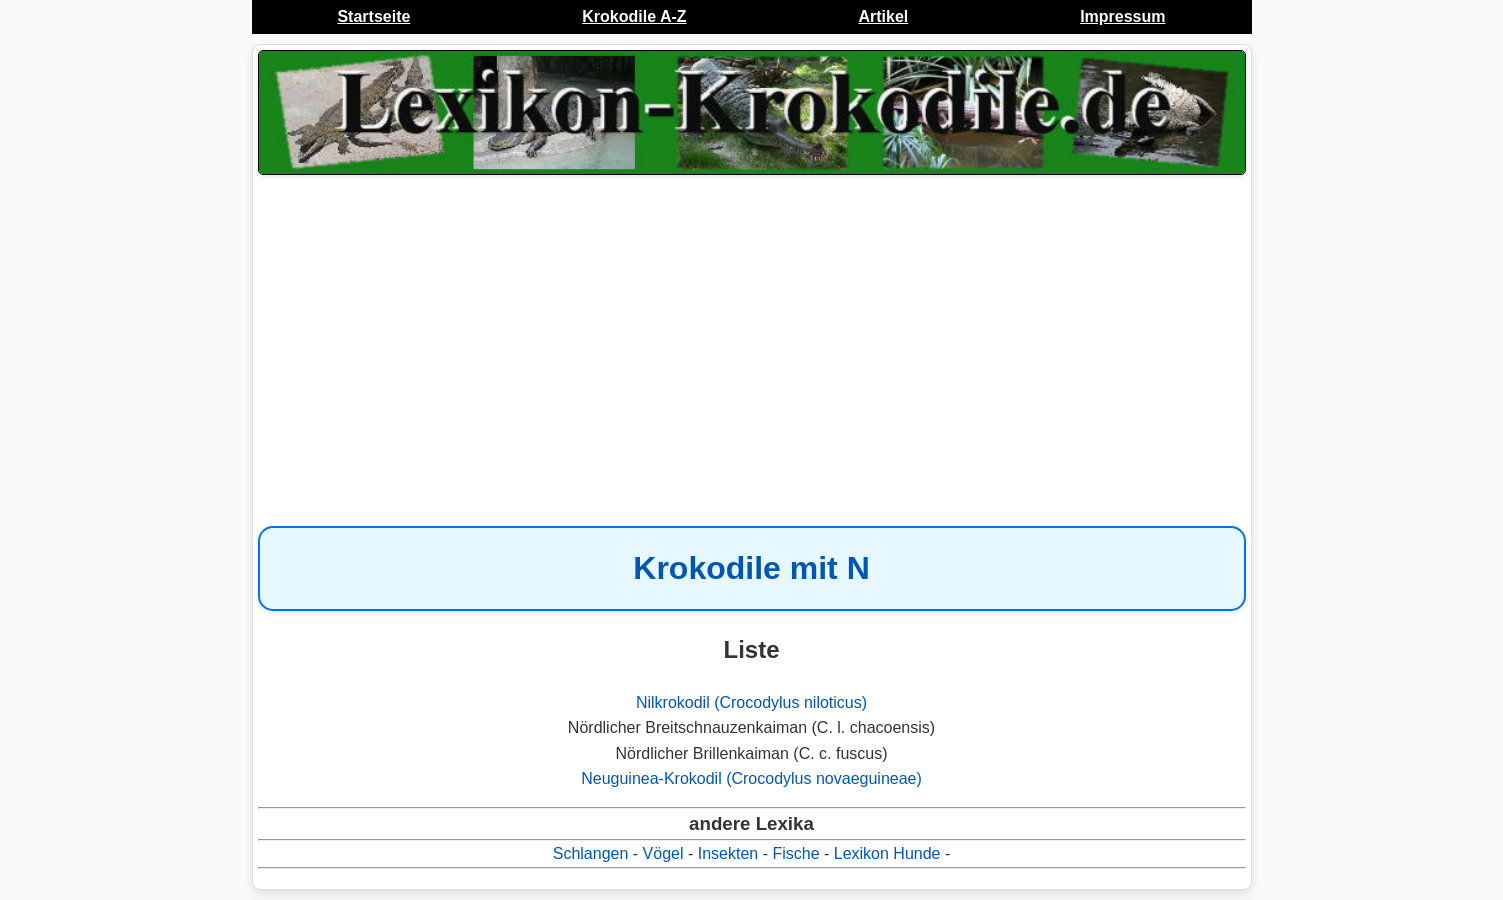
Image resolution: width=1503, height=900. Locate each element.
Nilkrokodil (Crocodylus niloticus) (751, 702)
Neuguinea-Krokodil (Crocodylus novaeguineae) (751, 778)
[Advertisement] (752, 340)
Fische (795, 853)
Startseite (373, 16)
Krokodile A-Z (634, 16)
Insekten (728, 853)
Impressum (1122, 16)
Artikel (883, 16)
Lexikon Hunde (887, 853)
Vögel (663, 853)
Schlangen (591, 853)
